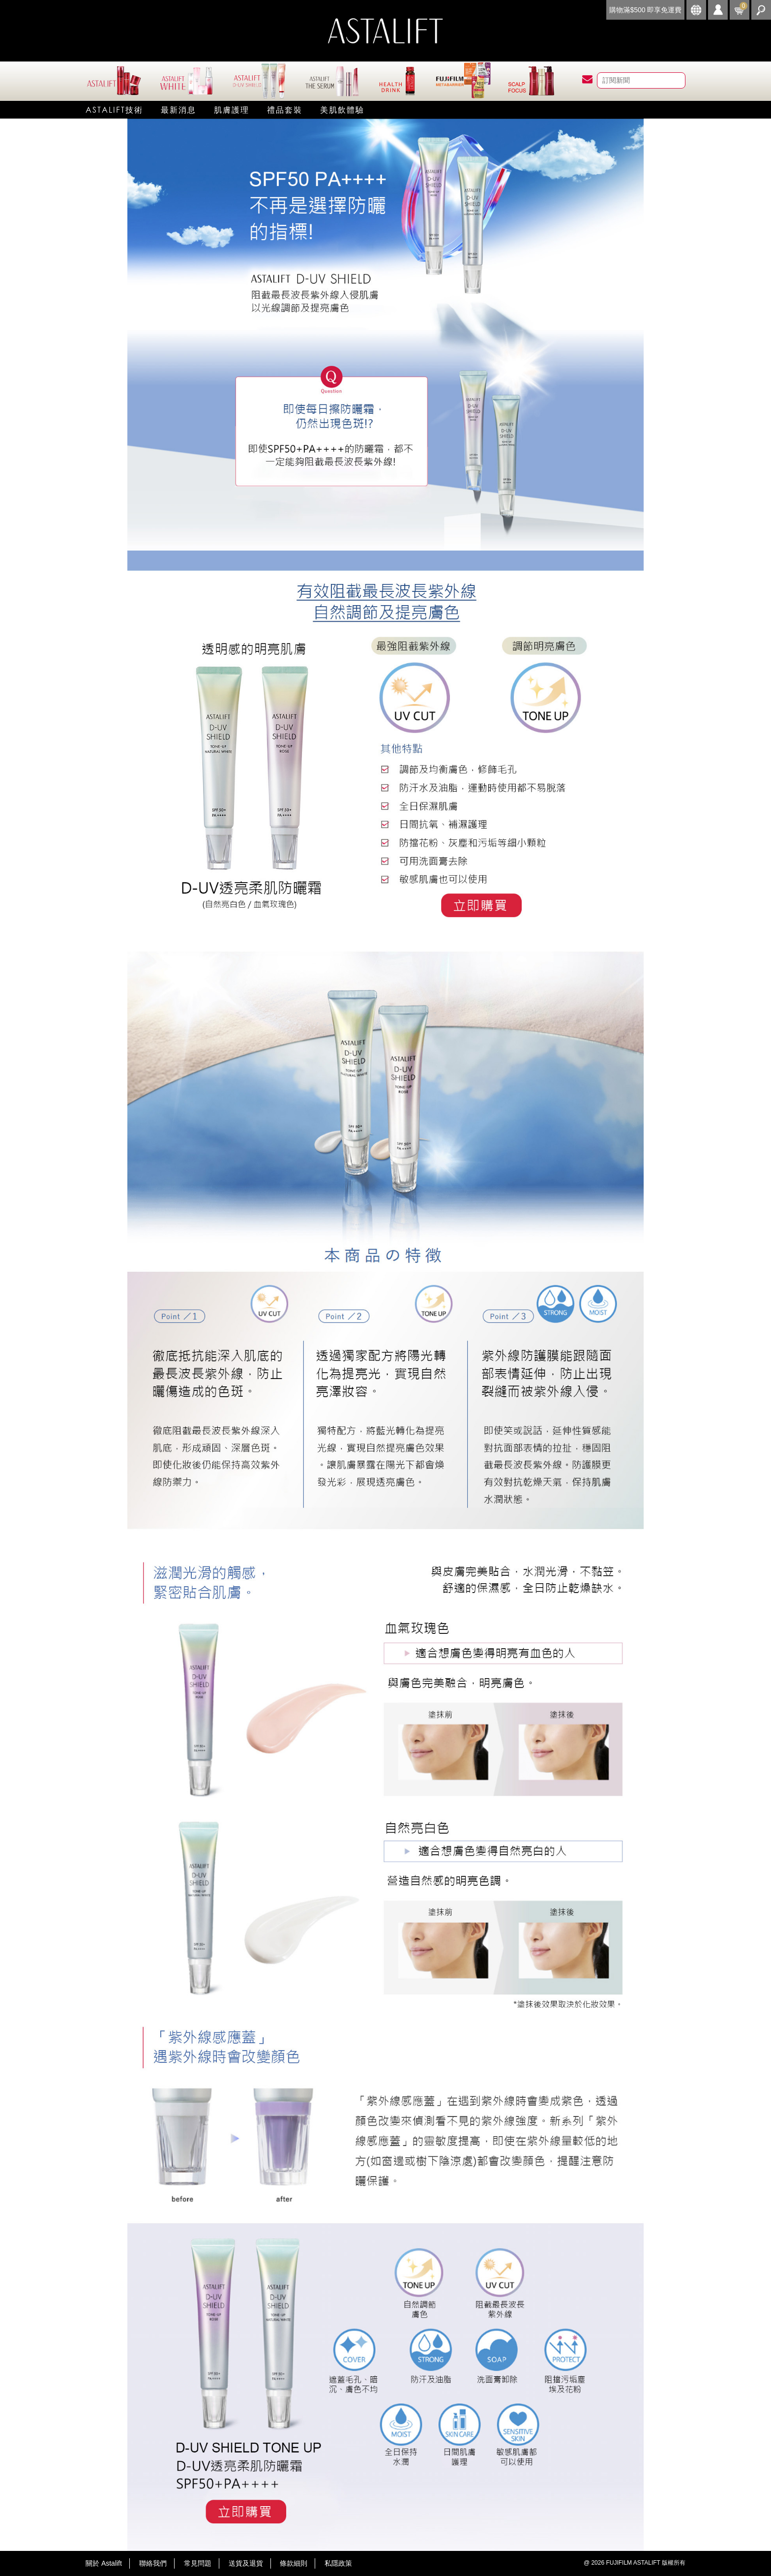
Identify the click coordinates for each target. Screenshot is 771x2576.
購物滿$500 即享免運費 (645, 10)
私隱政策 (338, 2563)
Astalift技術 (114, 109)
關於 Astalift (104, 2563)
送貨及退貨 (246, 2563)
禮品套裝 (284, 109)
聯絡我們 (153, 2563)
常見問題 (197, 2563)
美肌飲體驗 (342, 109)
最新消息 (178, 109)
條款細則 (293, 2563)
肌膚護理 (231, 109)
